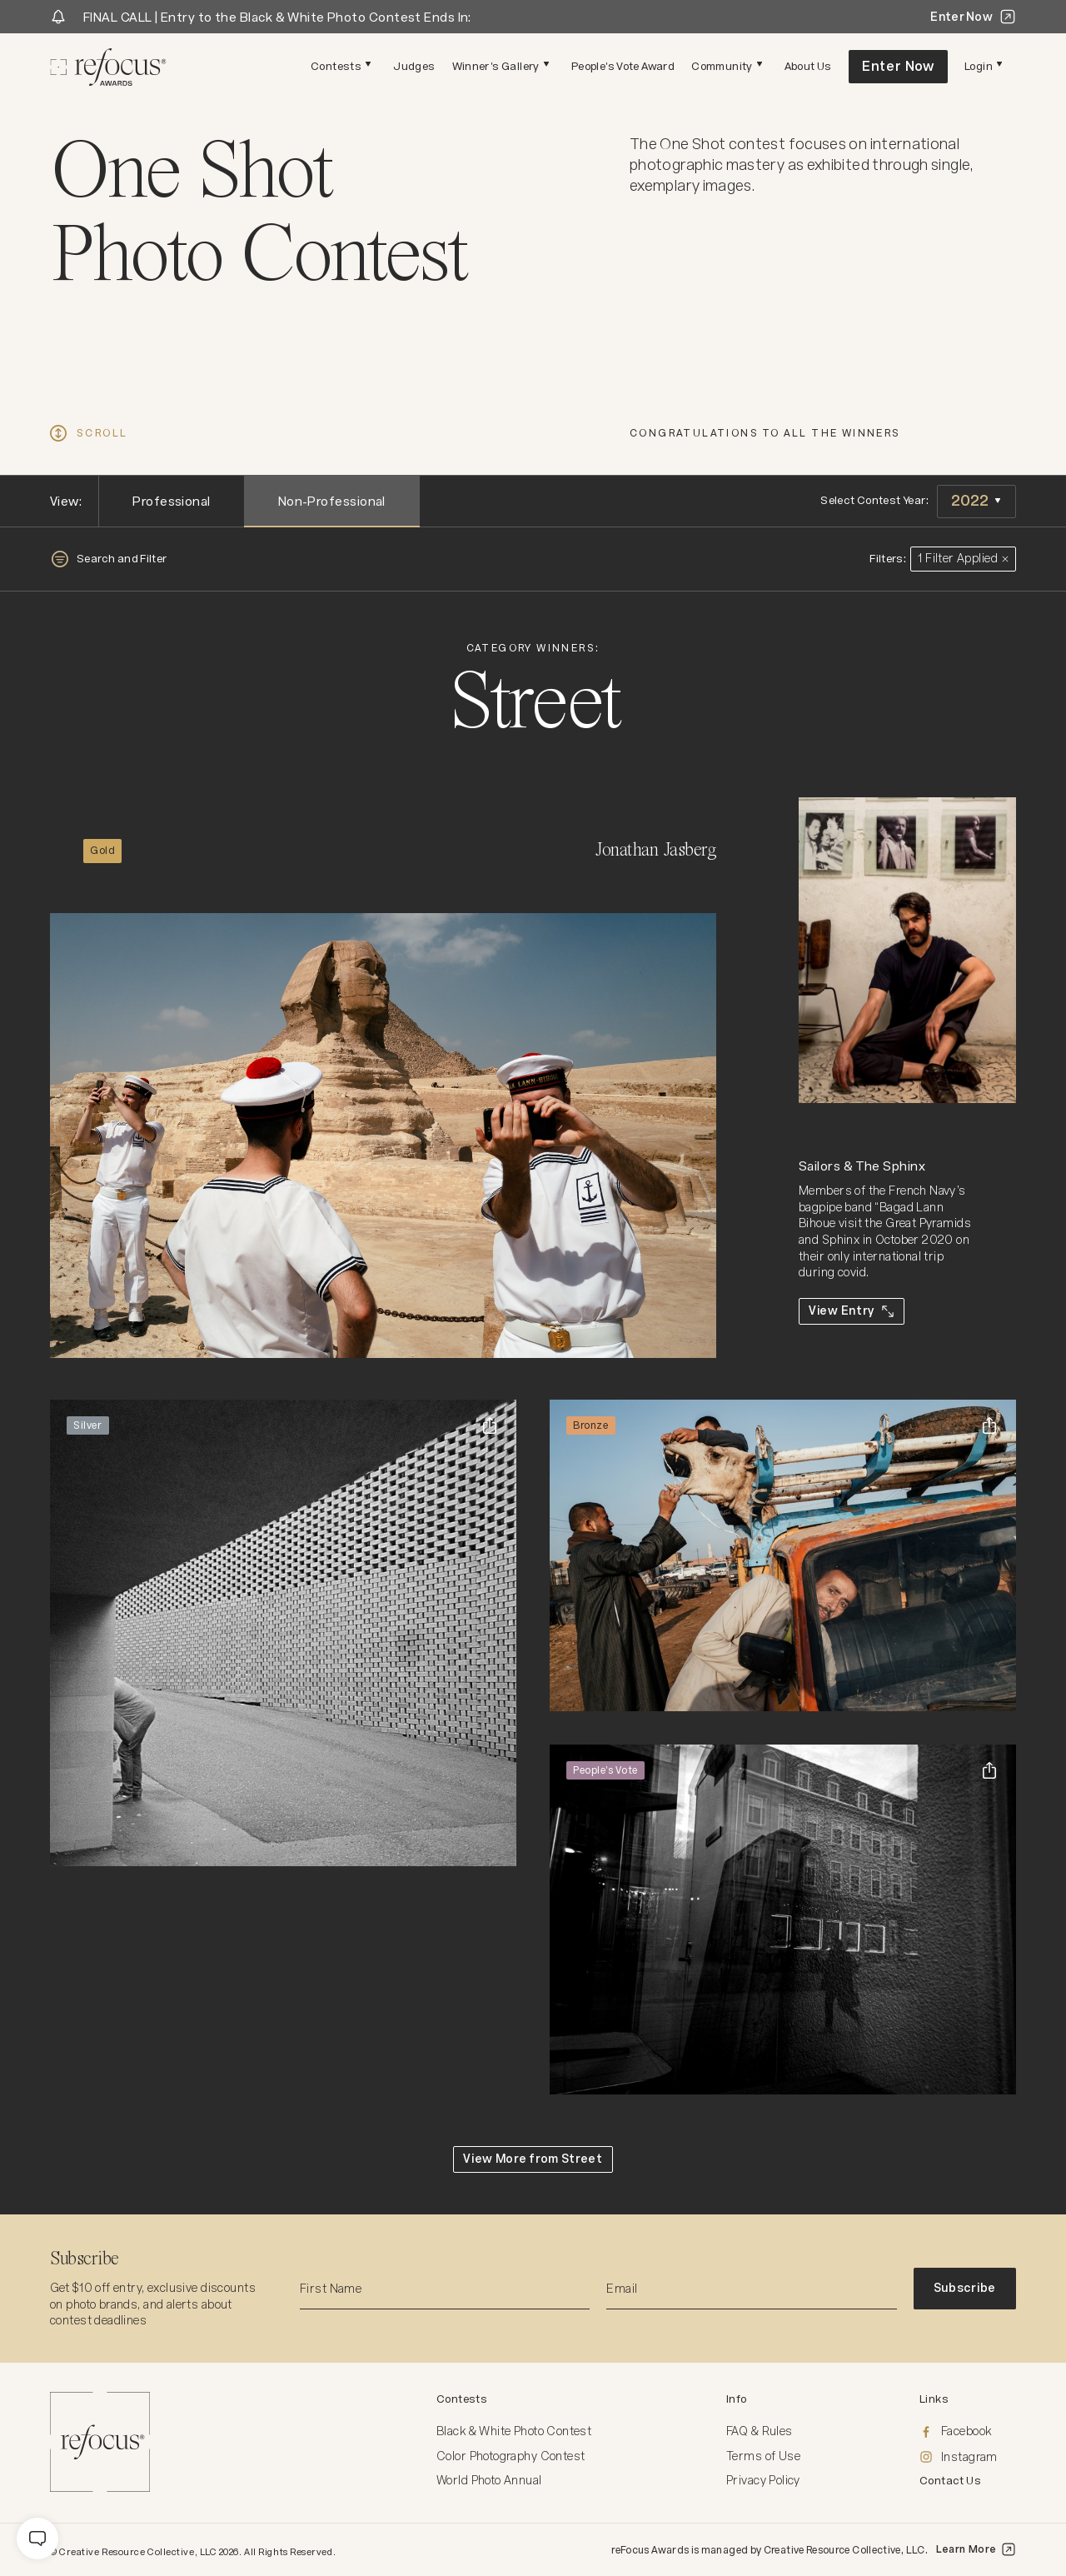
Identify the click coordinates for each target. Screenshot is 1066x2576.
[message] (37, 2538)
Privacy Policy (763, 2480)
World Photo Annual (489, 2480)
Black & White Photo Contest (513, 2431)
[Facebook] (967, 2432)
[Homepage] (108, 67)
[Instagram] (967, 2457)
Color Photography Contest (510, 2456)
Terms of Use (763, 2456)
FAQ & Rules (759, 2431)
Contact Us (950, 2480)
